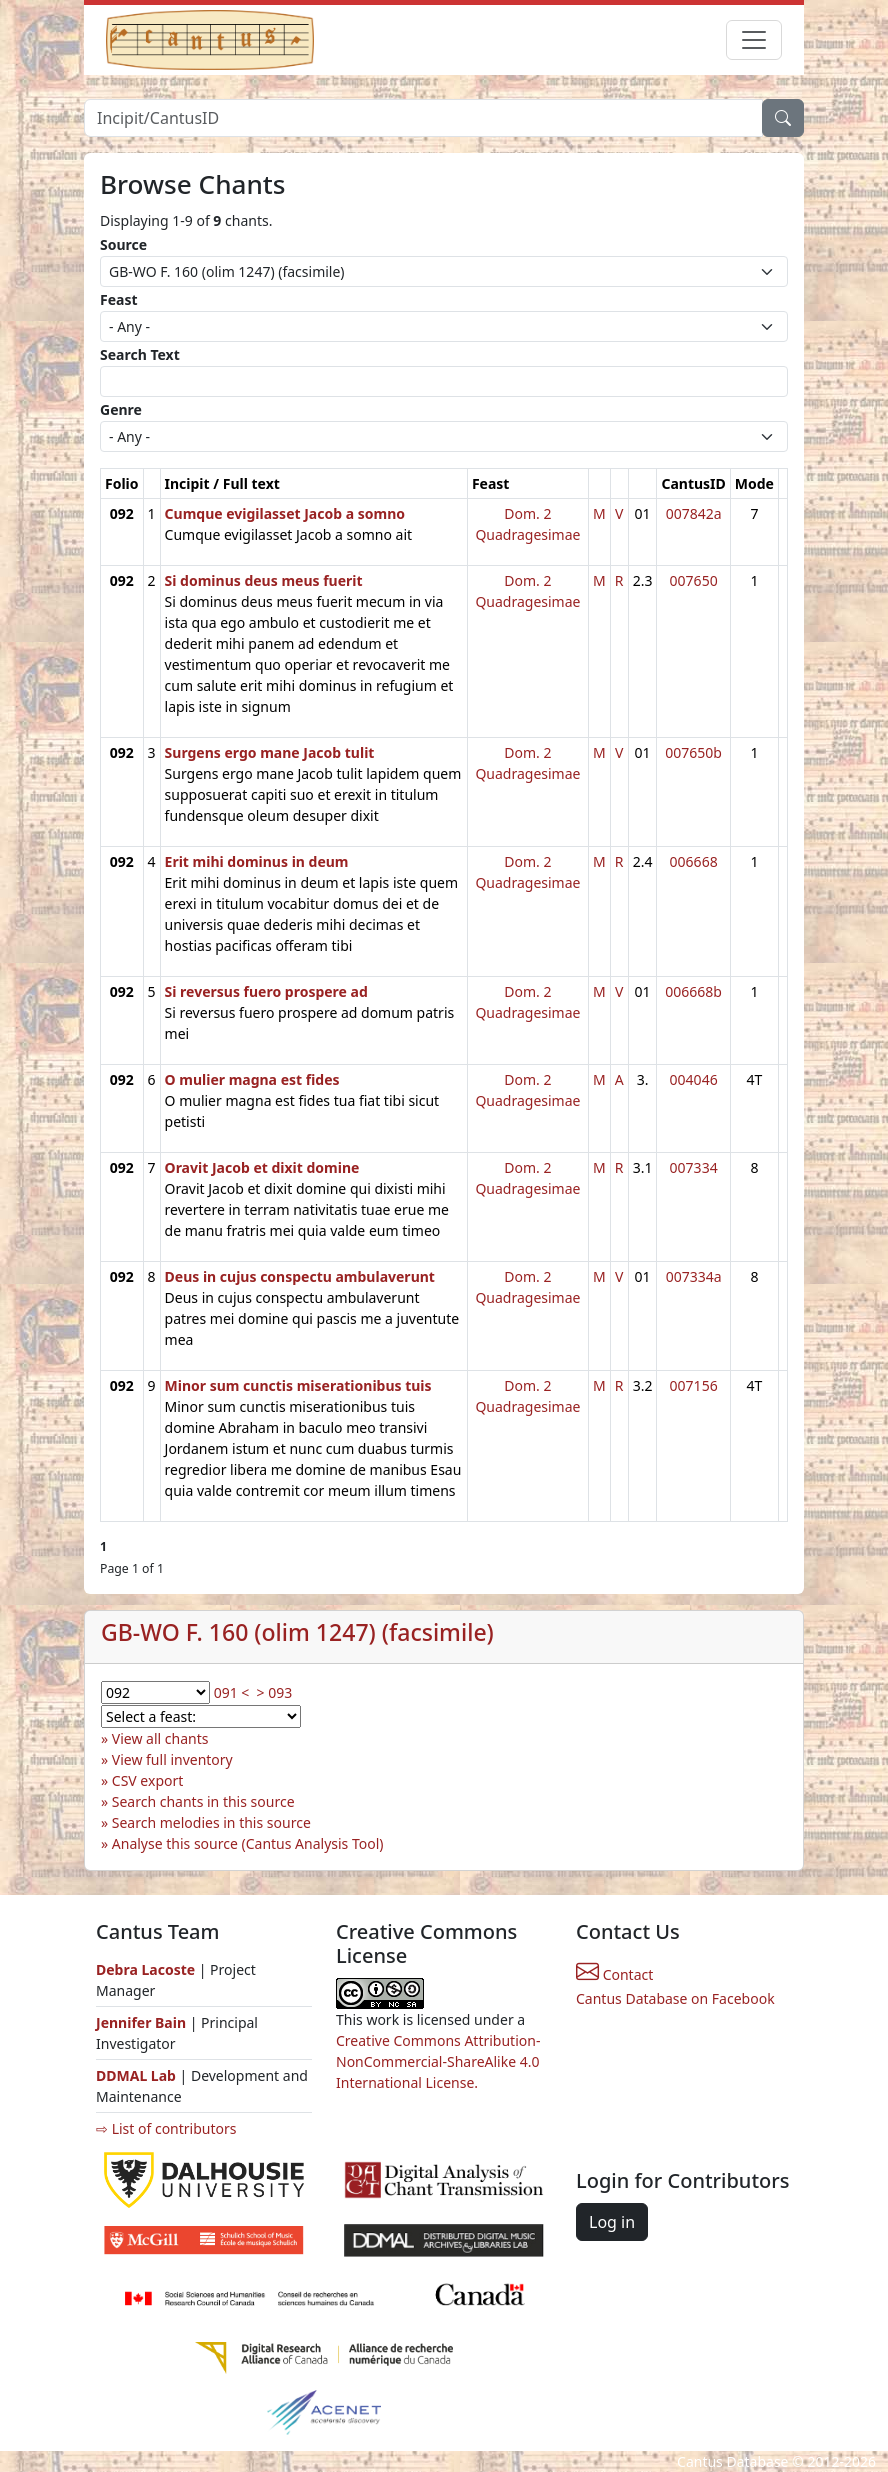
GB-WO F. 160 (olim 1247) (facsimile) (297, 1632)
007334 (694, 1167)
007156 (694, 1385)
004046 (694, 1079)
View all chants (160, 1738)
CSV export (148, 1780)
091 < (232, 1692)
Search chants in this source (203, 1801)
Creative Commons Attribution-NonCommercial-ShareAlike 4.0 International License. (438, 2061)
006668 (694, 861)
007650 (694, 580)
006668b (693, 991)
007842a (694, 513)
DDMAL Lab (136, 2075)
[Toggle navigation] (754, 40)
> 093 (275, 1692)
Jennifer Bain (143, 2022)
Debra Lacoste (145, 1969)
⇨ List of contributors (166, 2128)
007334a (694, 1276)
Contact (614, 1974)
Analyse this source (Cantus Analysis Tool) (248, 1843)
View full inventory (172, 1759)
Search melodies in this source (211, 1822)
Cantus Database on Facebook (675, 1998)
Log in (612, 2222)
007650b (693, 752)
